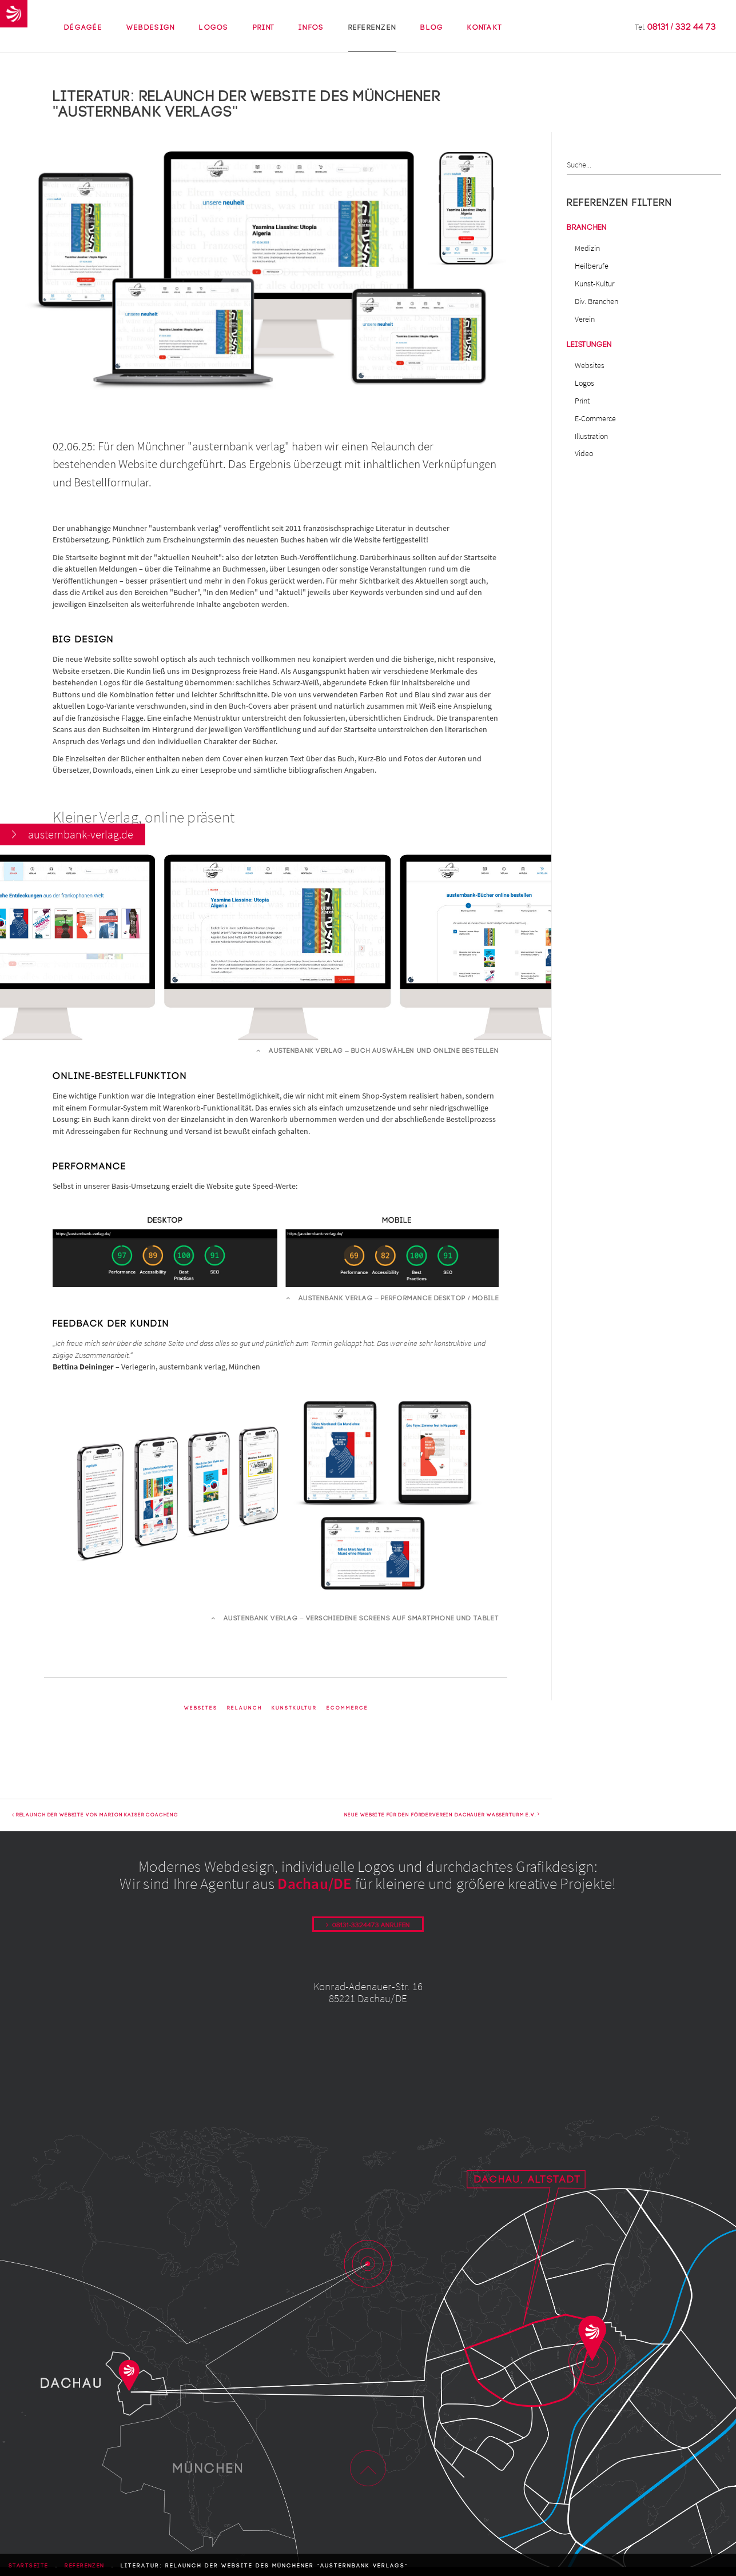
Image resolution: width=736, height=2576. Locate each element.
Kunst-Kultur (594, 283)
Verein (585, 319)
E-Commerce (595, 418)
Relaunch (244, 1716)
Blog (431, 27)
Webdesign (150, 37)
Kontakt (484, 37)
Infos (311, 37)
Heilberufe (591, 266)
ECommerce (347, 1716)
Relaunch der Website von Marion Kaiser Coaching (95, 1824)
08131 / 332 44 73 (681, 27)
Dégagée (83, 27)
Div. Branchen (596, 301)
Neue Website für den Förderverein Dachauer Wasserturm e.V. (442, 1823)
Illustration (591, 436)
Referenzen (372, 37)
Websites (200, 1716)
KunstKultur (294, 1716)
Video (584, 453)
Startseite (29, 2566)
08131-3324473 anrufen (371, 1934)
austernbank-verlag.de (80, 1244)
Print (263, 37)
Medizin (587, 248)
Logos (213, 37)
